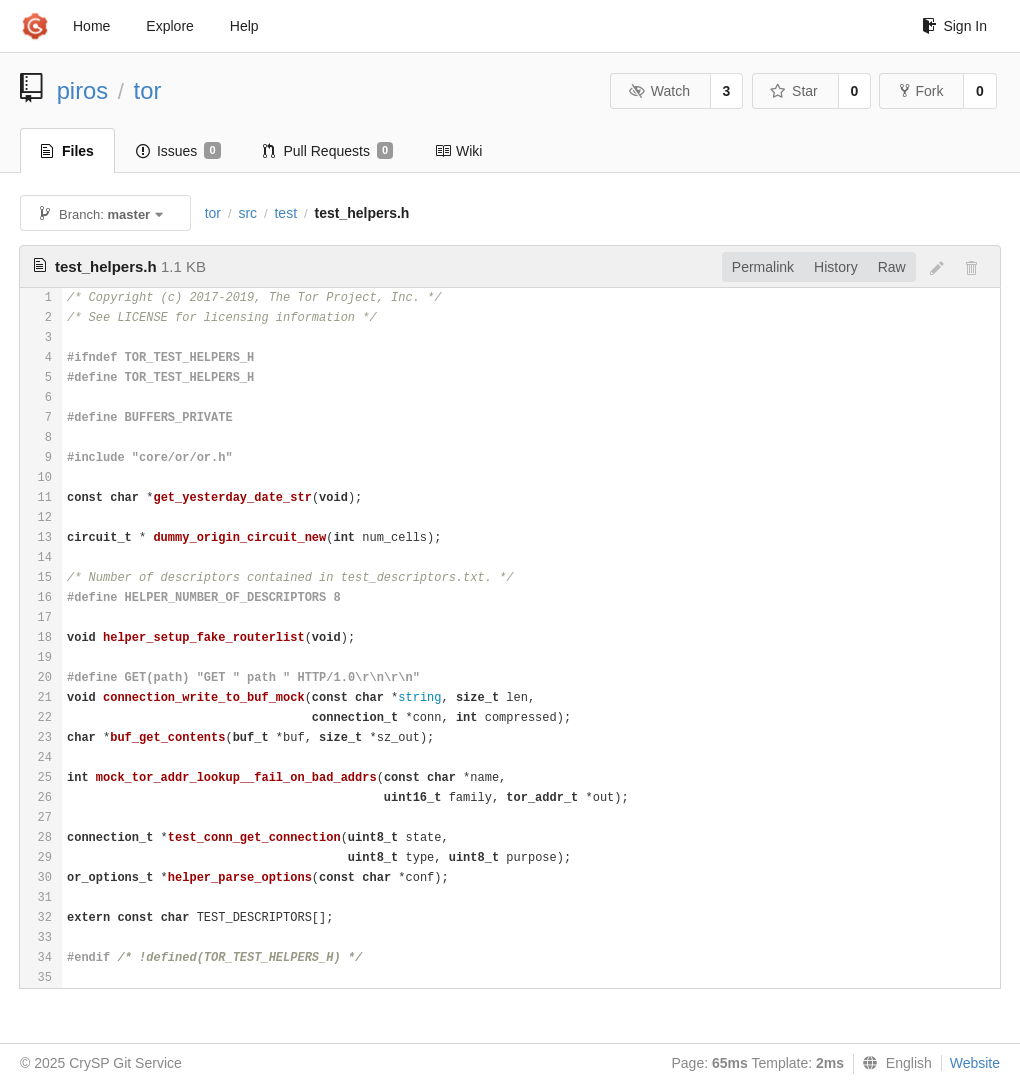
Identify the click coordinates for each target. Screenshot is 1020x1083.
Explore (169, 26)
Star (794, 91)
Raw (892, 267)
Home (91, 26)
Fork (921, 91)
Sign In (954, 26)
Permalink (763, 267)
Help (244, 26)
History (836, 267)
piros (83, 90)
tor (148, 90)
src (247, 213)
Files (67, 151)
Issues (178, 151)
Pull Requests (328, 151)
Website (975, 1063)
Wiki (458, 151)
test (285, 213)
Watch (659, 91)
